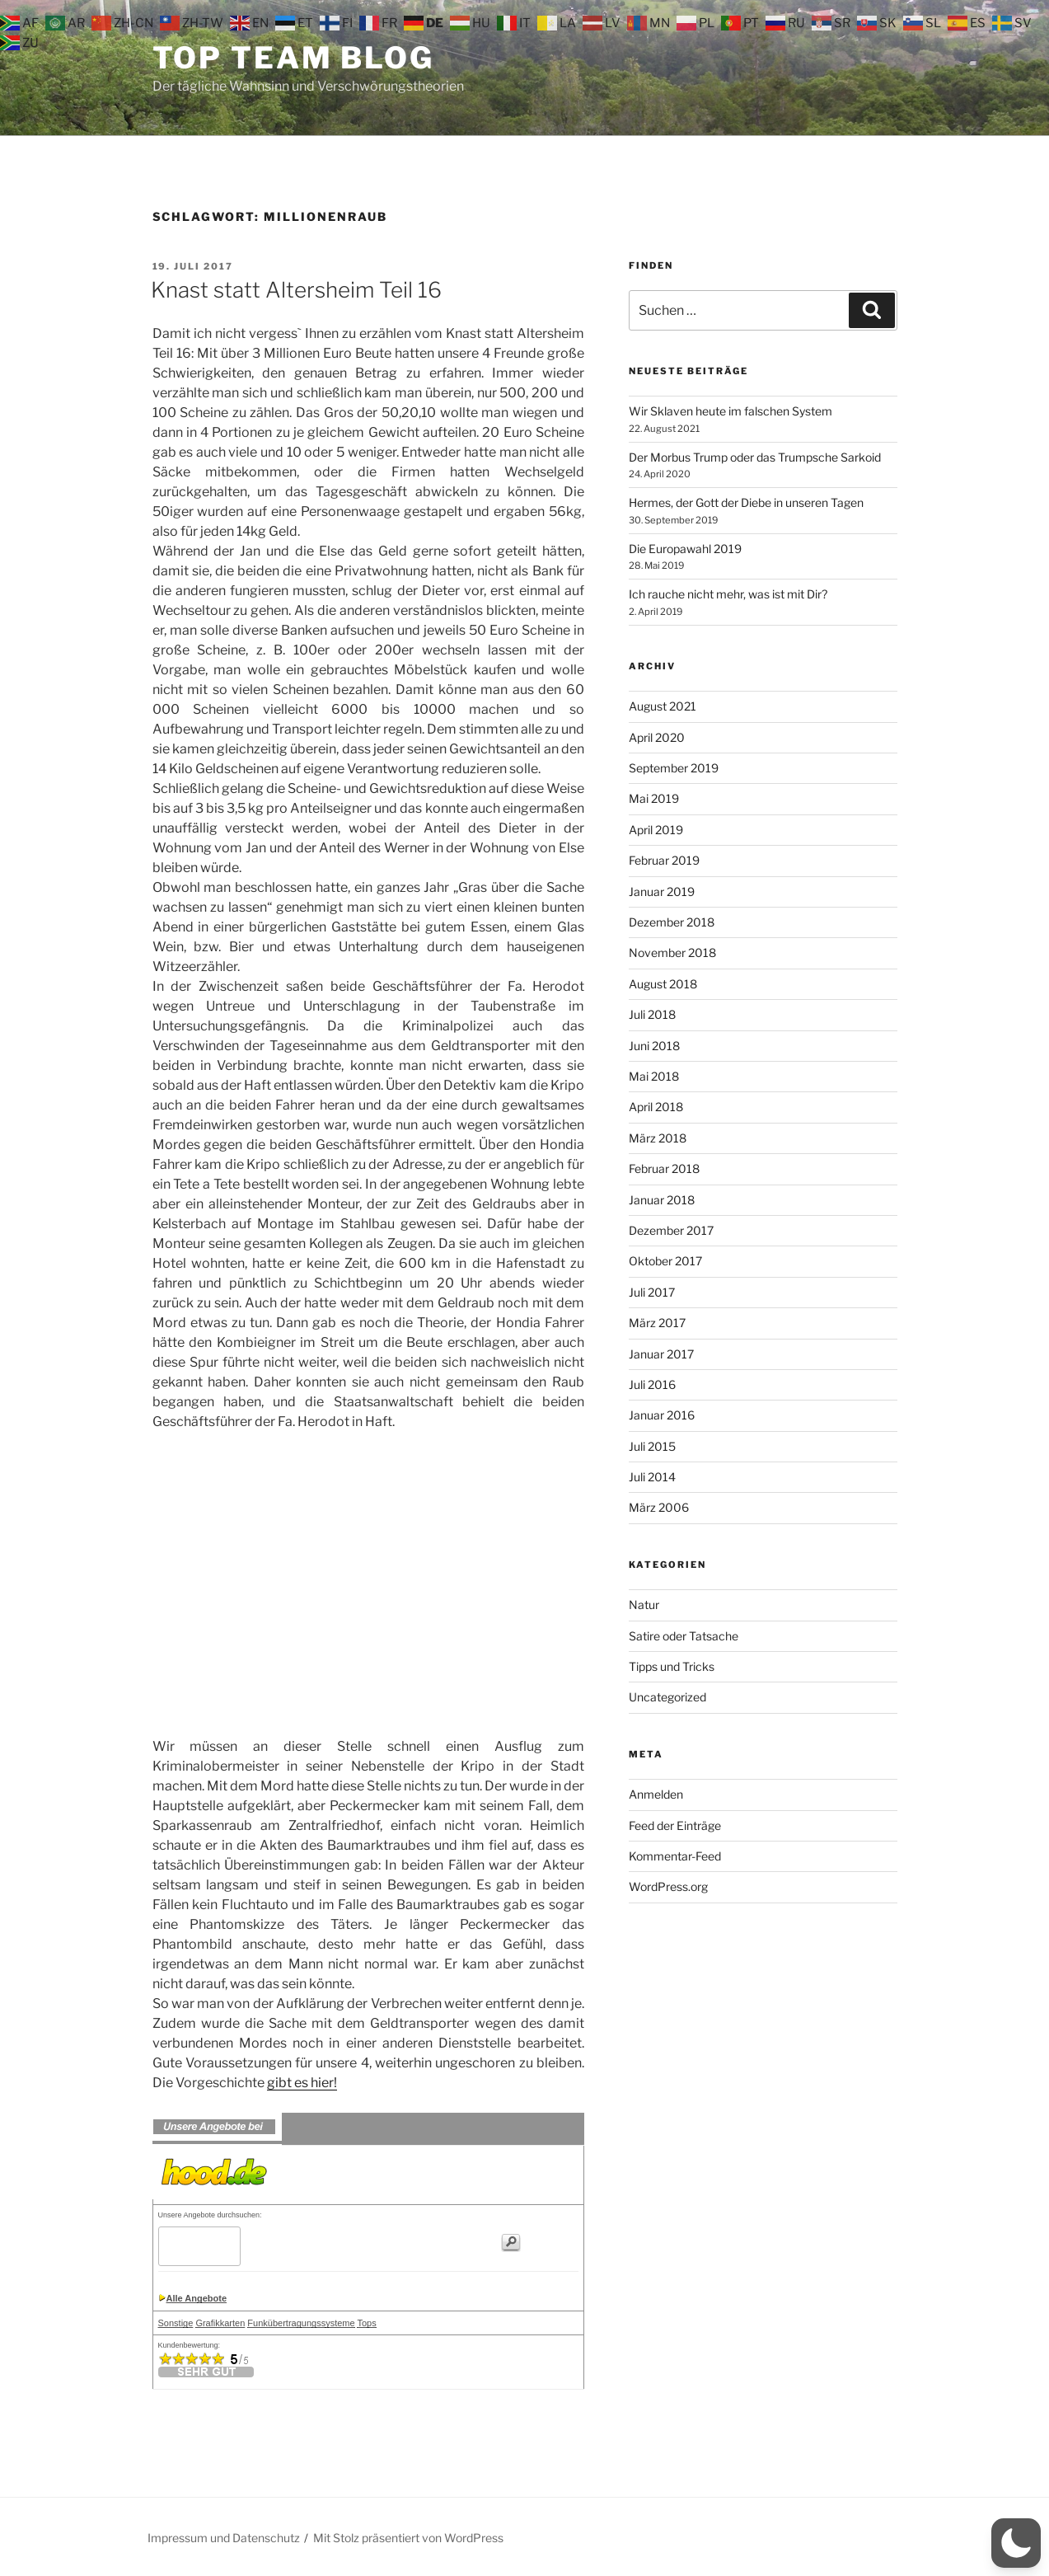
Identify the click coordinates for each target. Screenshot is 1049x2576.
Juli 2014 (652, 1477)
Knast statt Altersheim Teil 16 (296, 290)
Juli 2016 (652, 1384)
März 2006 (659, 1507)
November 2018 (672, 952)
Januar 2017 (661, 1354)
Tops (366, 2323)
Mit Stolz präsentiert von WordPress (408, 2538)
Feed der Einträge (675, 1825)
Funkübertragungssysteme (300, 2323)
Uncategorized (667, 1697)
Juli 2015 (652, 1446)
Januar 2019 (662, 891)
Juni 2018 (654, 1046)
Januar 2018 (662, 1200)
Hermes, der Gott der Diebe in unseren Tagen (746, 502)
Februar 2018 (664, 1168)
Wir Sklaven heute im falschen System (730, 411)
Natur (644, 1605)
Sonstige (176, 2323)
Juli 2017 (652, 1292)
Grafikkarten (220, 2323)
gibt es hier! (302, 2082)
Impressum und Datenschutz (224, 2538)
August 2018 (663, 984)
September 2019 (674, 768)
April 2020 (657, 737)
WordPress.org (668, 1886)
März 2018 (657, 1138)
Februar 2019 (664, 860)
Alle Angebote (196, 2298)
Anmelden (656, 1794)
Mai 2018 (654, 1076)
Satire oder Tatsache (683, 1636)
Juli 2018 (652, 1014)
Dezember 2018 (671, 922)
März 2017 (657, 1323)
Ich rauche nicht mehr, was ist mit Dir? (728, 594)
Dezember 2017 (671, 1230)
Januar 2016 (662, 1415)
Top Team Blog (293, 58)
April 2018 (656, 1107)
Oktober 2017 (665, 1261)
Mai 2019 (654, 798)
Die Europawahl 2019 (685, 549)
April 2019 (656, 830)
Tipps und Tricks (671, 1666)
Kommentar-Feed (675, 1856)
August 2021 (662, 706)
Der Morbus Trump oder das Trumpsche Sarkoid (755, 457)
